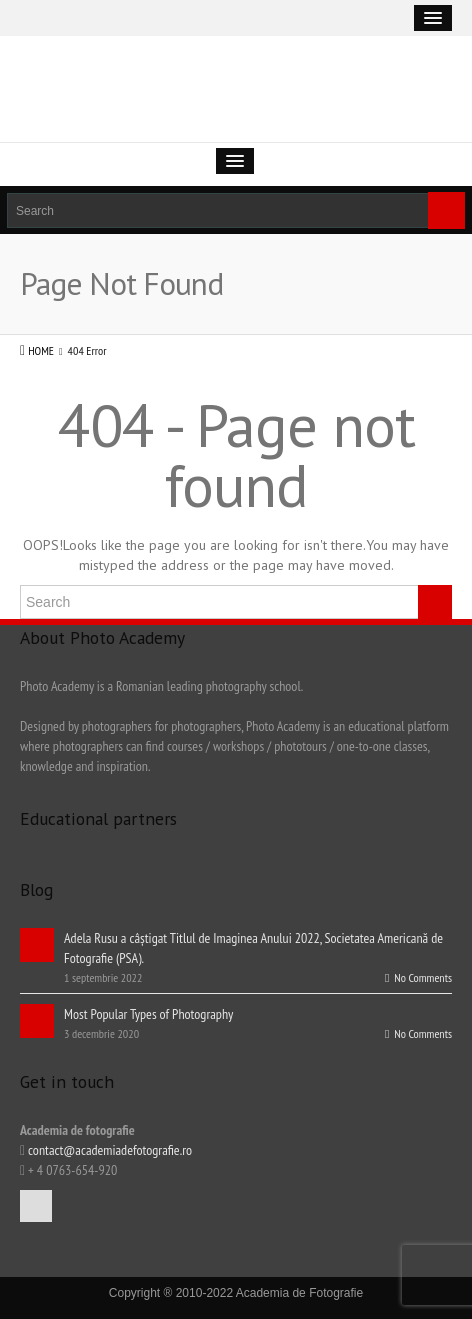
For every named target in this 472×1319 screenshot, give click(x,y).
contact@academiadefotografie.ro (108, 1150)
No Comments (418, 977)
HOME (41, 350)
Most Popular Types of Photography (148, 1014)
